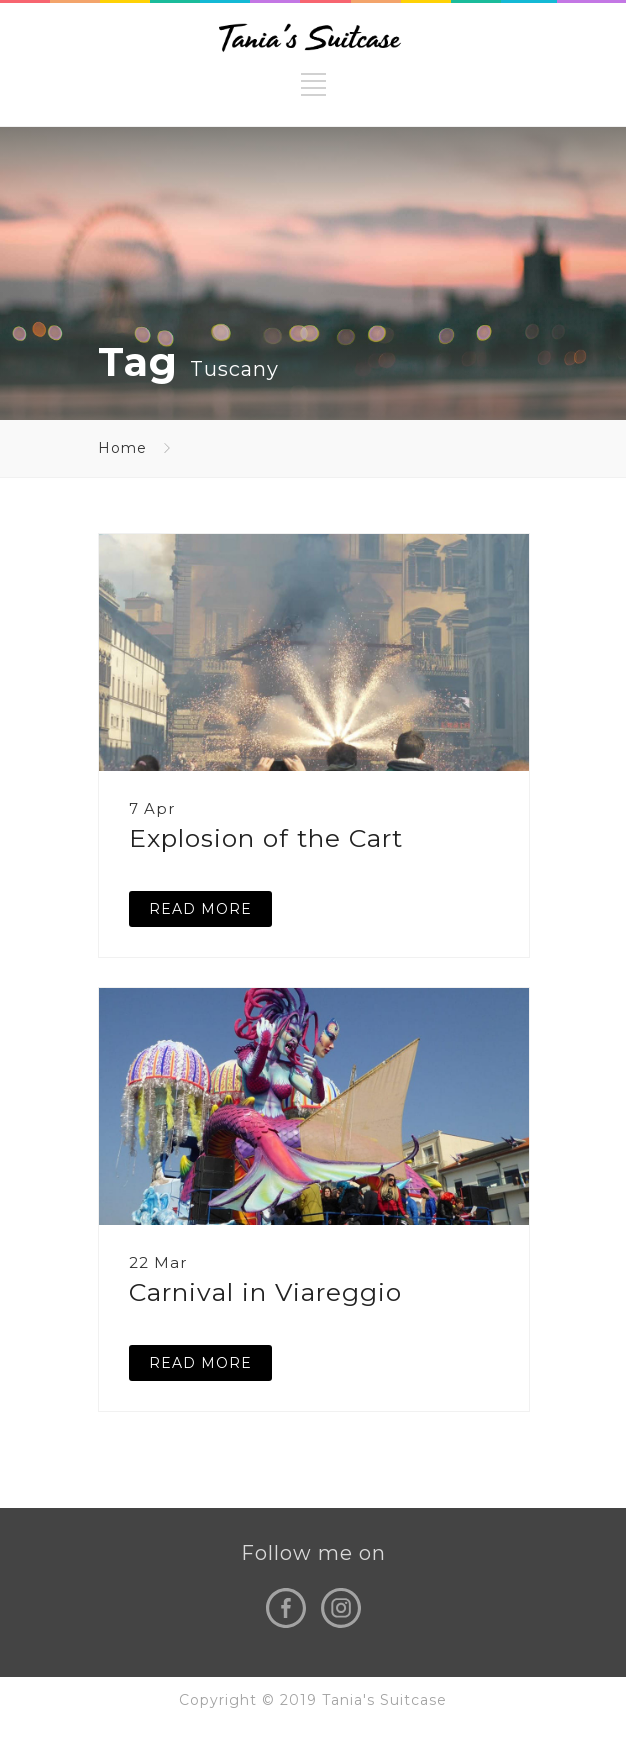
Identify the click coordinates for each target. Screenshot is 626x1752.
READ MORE (200, 909)
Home (122, 448)
